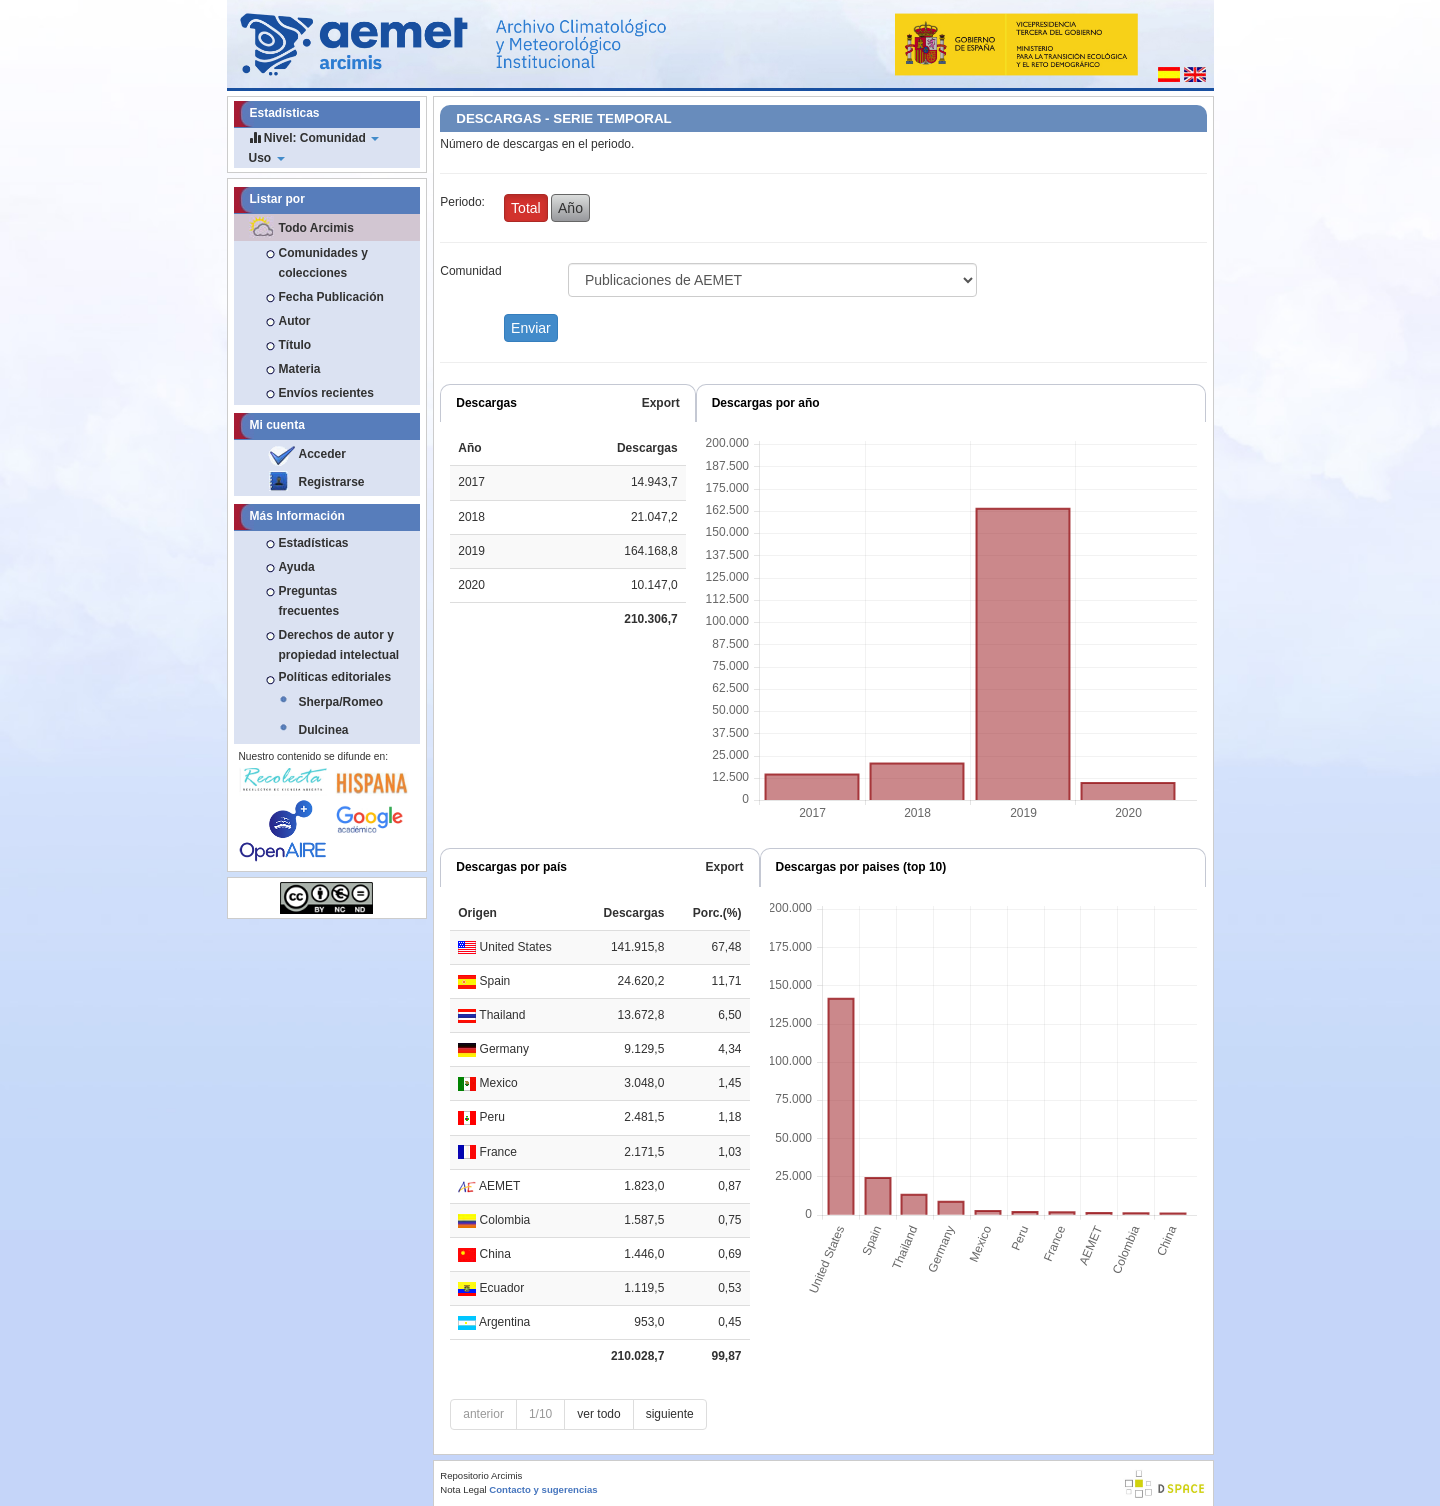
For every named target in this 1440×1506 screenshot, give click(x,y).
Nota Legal (463, 1489)
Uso (267, 158)
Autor (295, 321)
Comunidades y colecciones (323, 263)
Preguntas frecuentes (309, 601)
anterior (483, 1414)
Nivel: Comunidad (314, 137)
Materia (300, 369)
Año (570, 208)
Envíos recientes (326, 393)
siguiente (670, 1414)
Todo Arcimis (316, 228)
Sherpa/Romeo (341, 702)
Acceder (322, 454)
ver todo (598, 1414)
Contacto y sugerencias (543, 1489)
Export (661, 403)
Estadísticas (314, 543)
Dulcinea (324, 730)
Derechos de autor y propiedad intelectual (339, 645)
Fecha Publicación (331, 297)
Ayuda (297, 567)
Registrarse (332, 482)
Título (295, 345)
